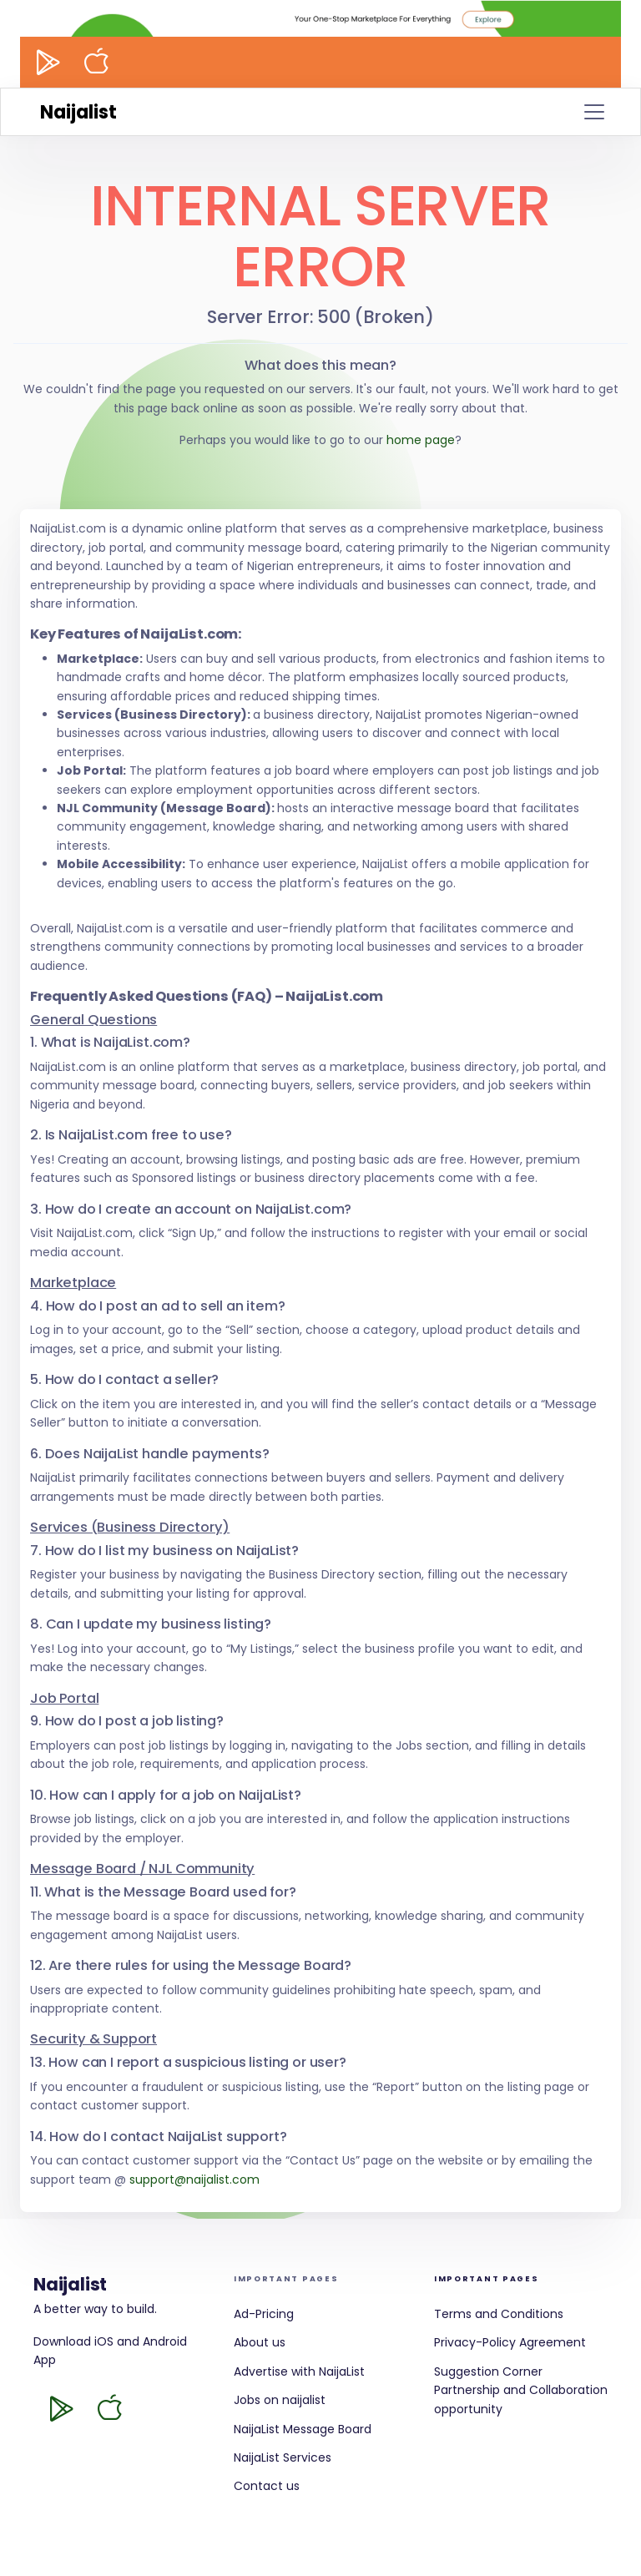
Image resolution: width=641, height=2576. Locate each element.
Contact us (267, 2486)
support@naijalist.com (194, 2179)
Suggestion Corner (488, 2371)
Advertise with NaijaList (299, 2371)
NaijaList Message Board (302, 2429)
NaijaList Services (282, 2457)
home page (420, 440)
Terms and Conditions (498, 2314)
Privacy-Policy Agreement (510, 2342)
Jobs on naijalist (280, 2400)
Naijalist (78, 112)
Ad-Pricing (264, 2314)
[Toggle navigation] (594, 112)
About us (259, 2342)
